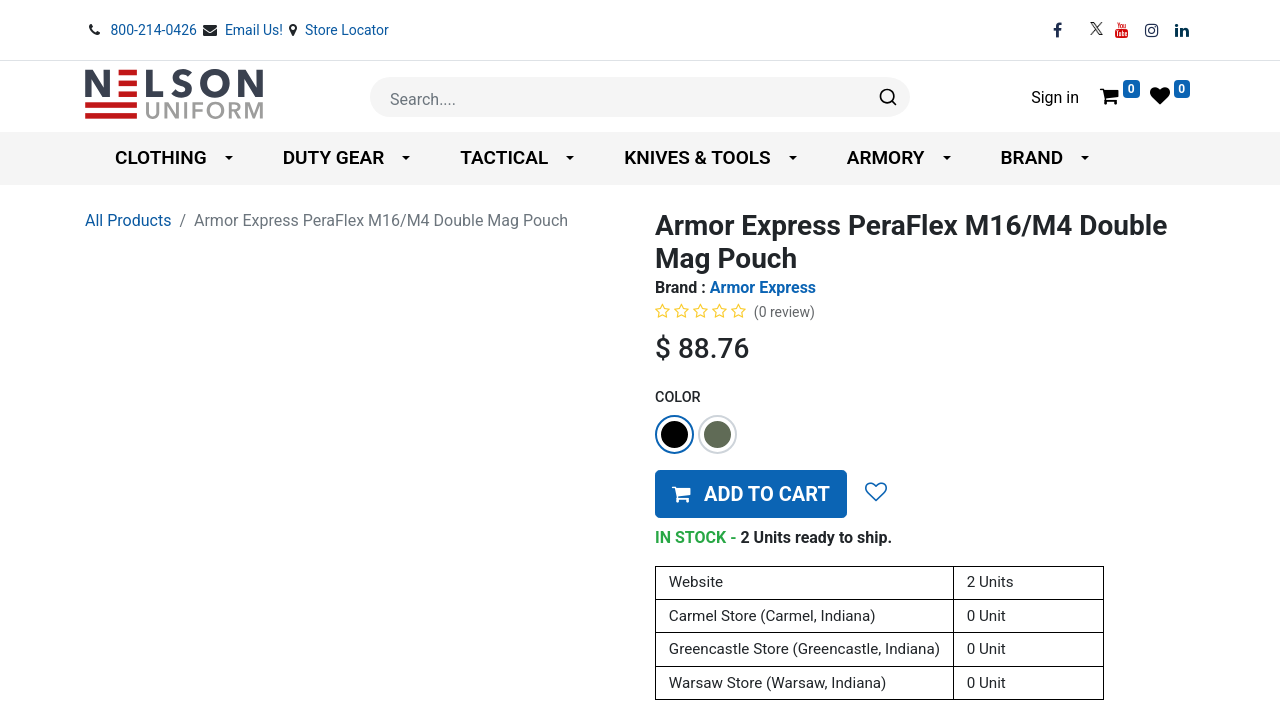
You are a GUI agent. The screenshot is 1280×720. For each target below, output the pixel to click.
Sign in (1055, 97)
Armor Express (763, 287)
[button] (751, 494)
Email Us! (256, 30)
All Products (128, 220)
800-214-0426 (155, 30)
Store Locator (347, 30)
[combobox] (640, 97)
